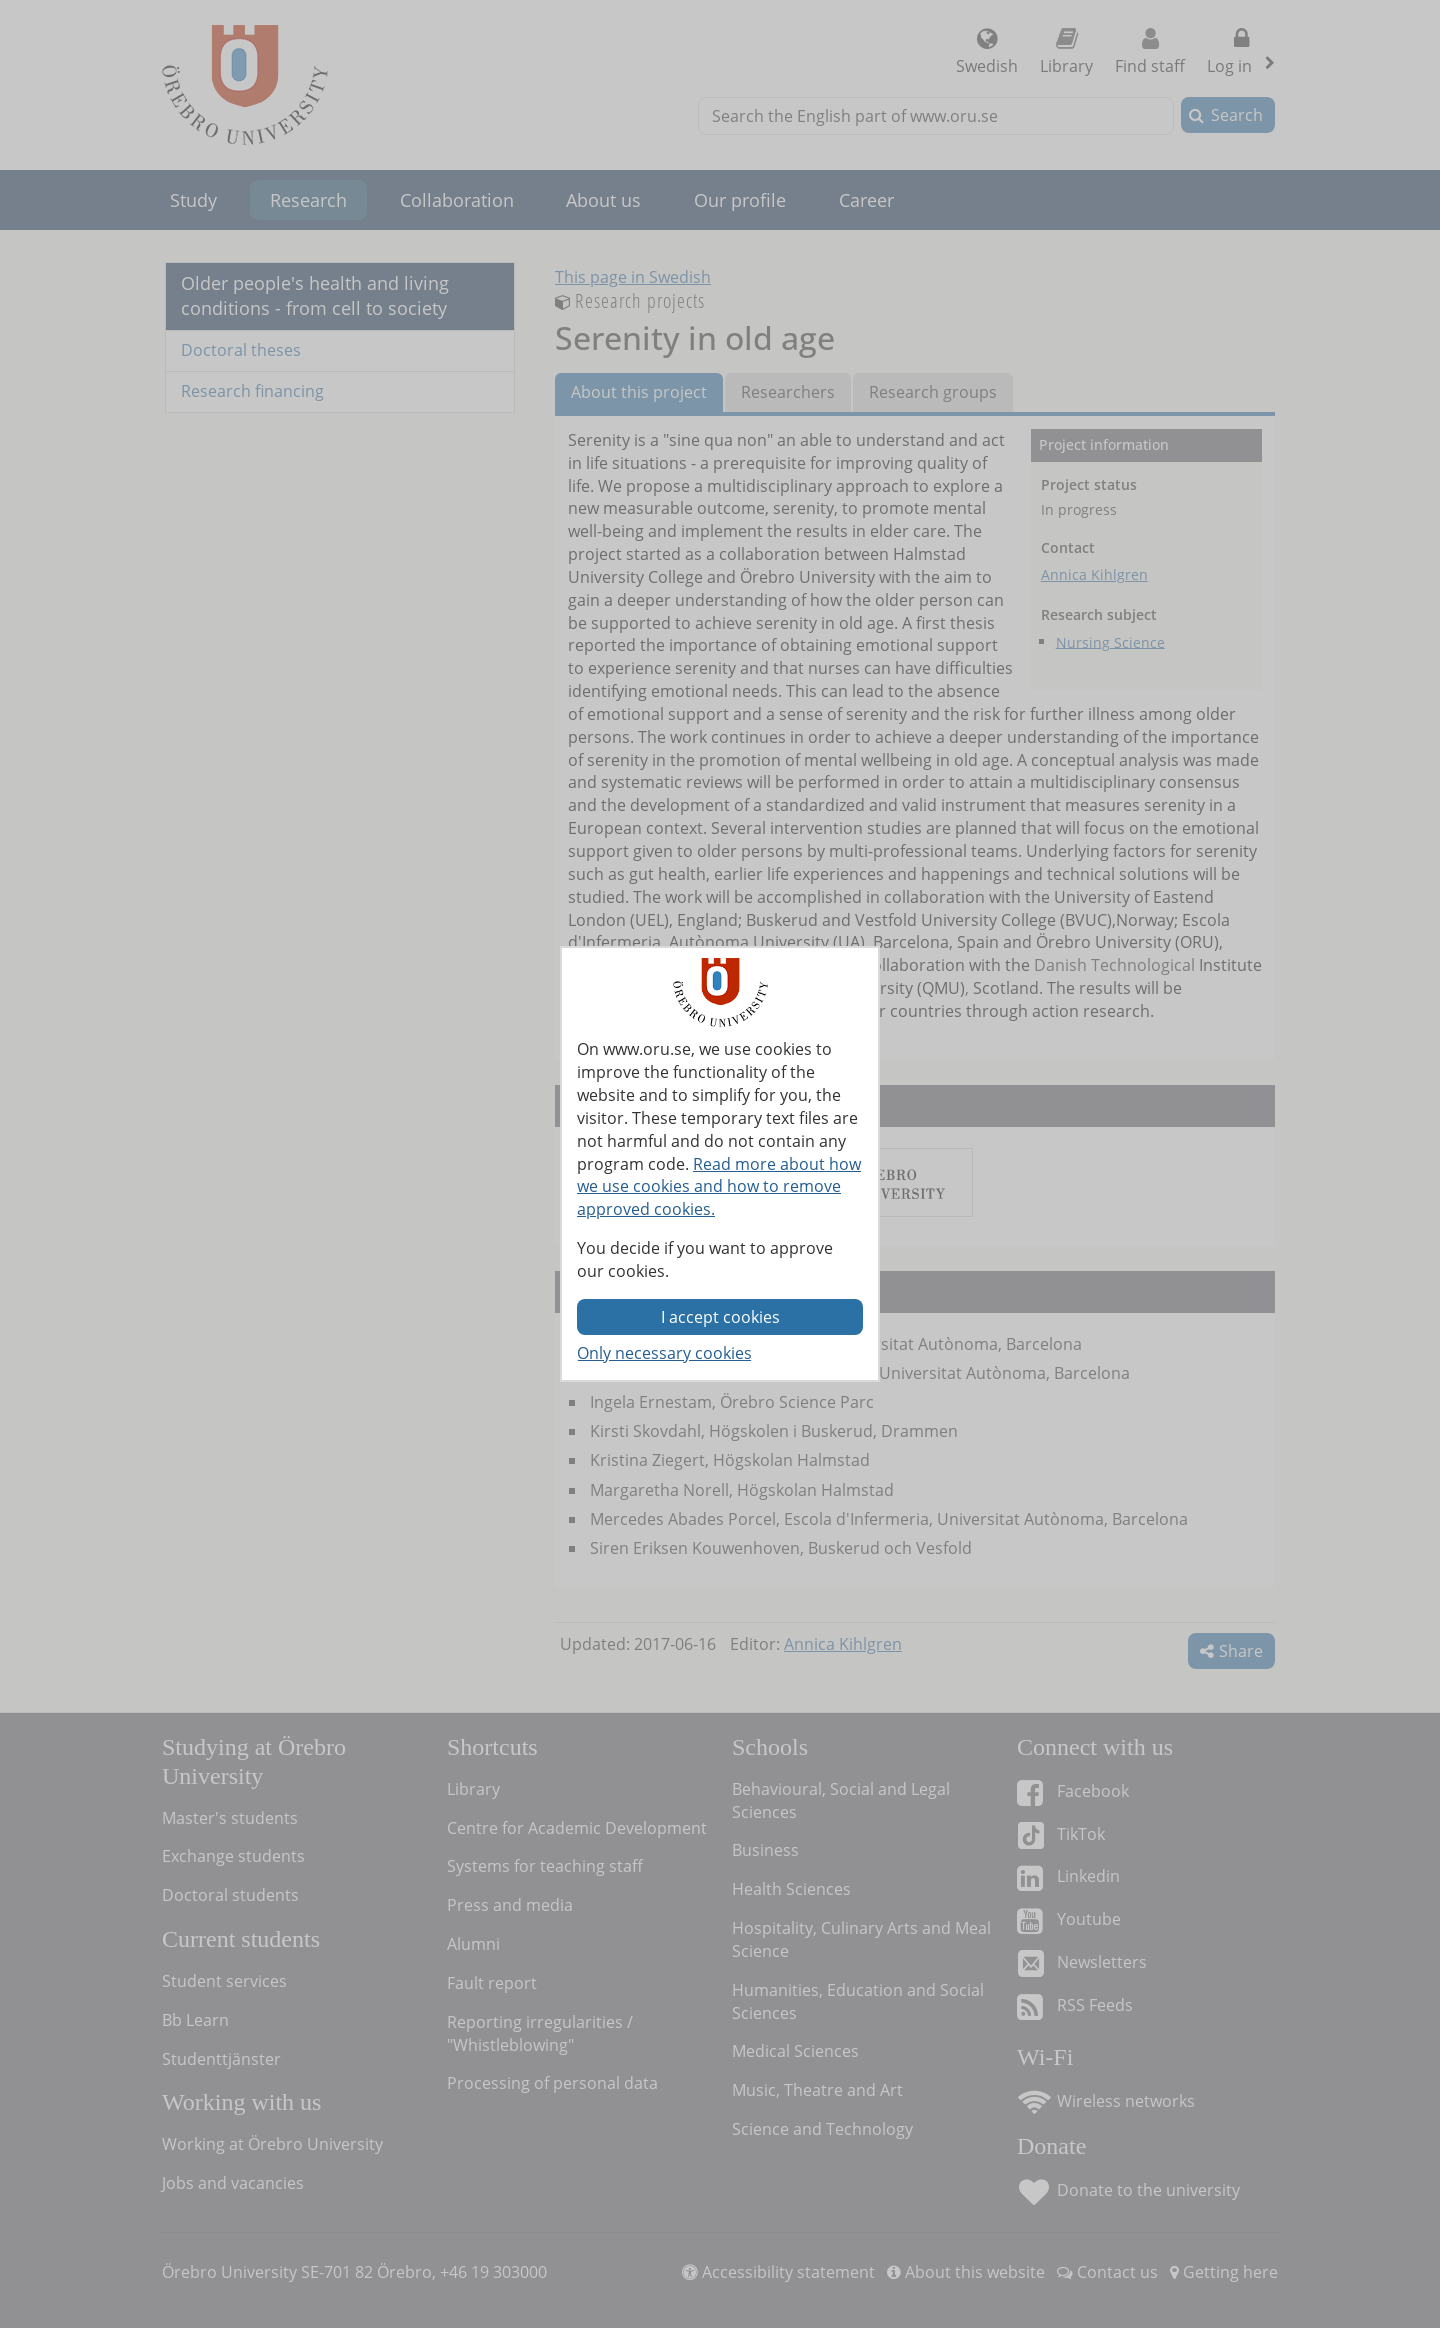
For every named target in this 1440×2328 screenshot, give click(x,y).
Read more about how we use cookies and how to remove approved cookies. (719, 1187)
